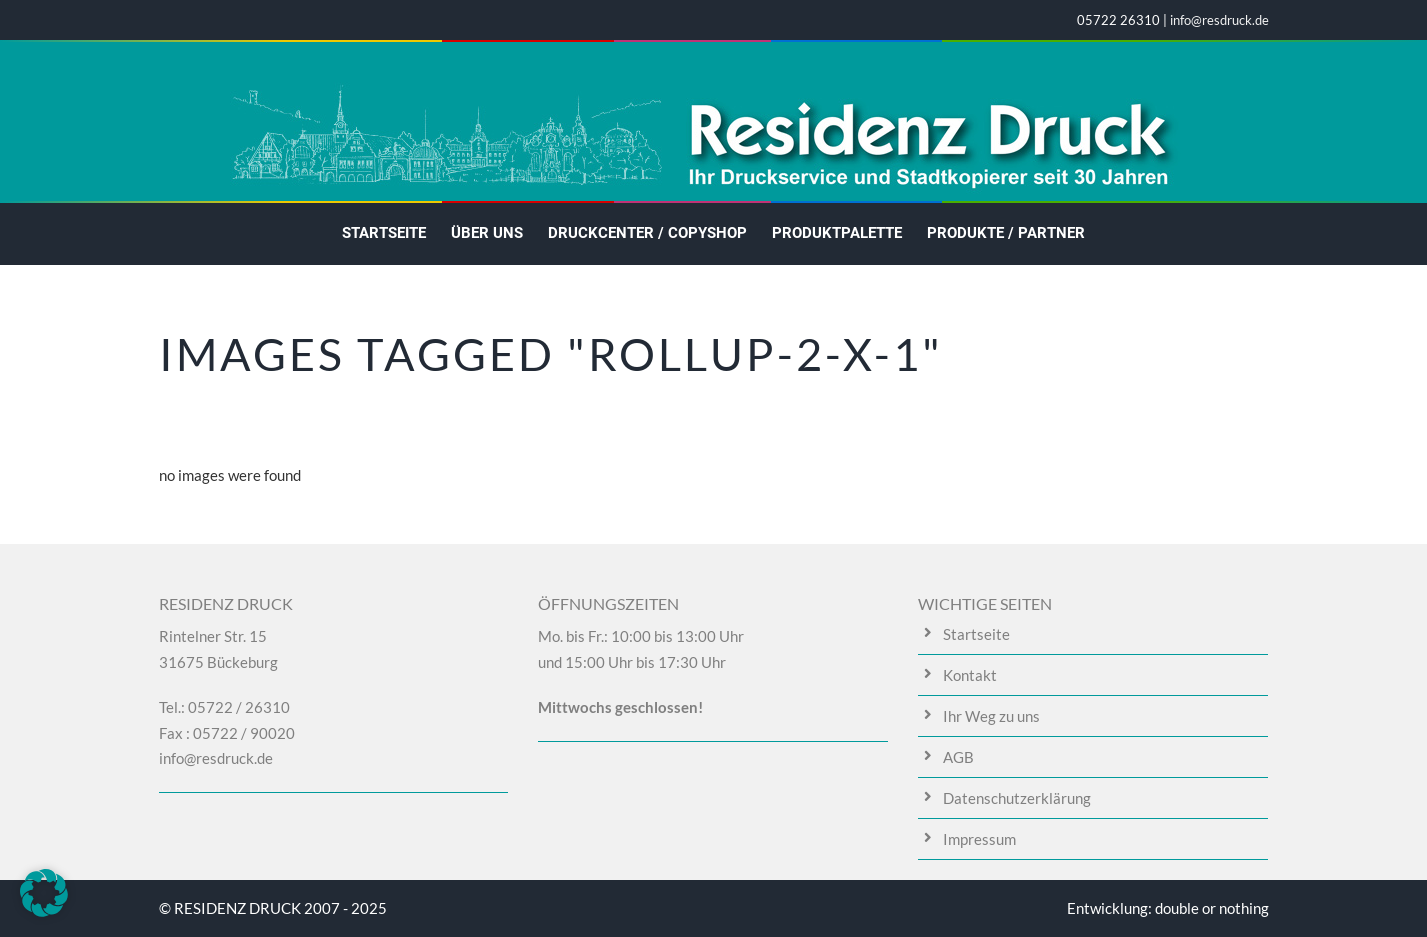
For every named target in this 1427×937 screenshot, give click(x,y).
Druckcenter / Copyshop (647, 233)
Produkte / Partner (1006, 233)
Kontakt (970, 675)
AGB (958, 757)
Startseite (384, 233)
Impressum (979, 839)
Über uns (487, 233)
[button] (44, 893)
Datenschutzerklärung (1017, 798)
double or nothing (1212, 908)
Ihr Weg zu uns (991, 716)
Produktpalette (837, 233)
